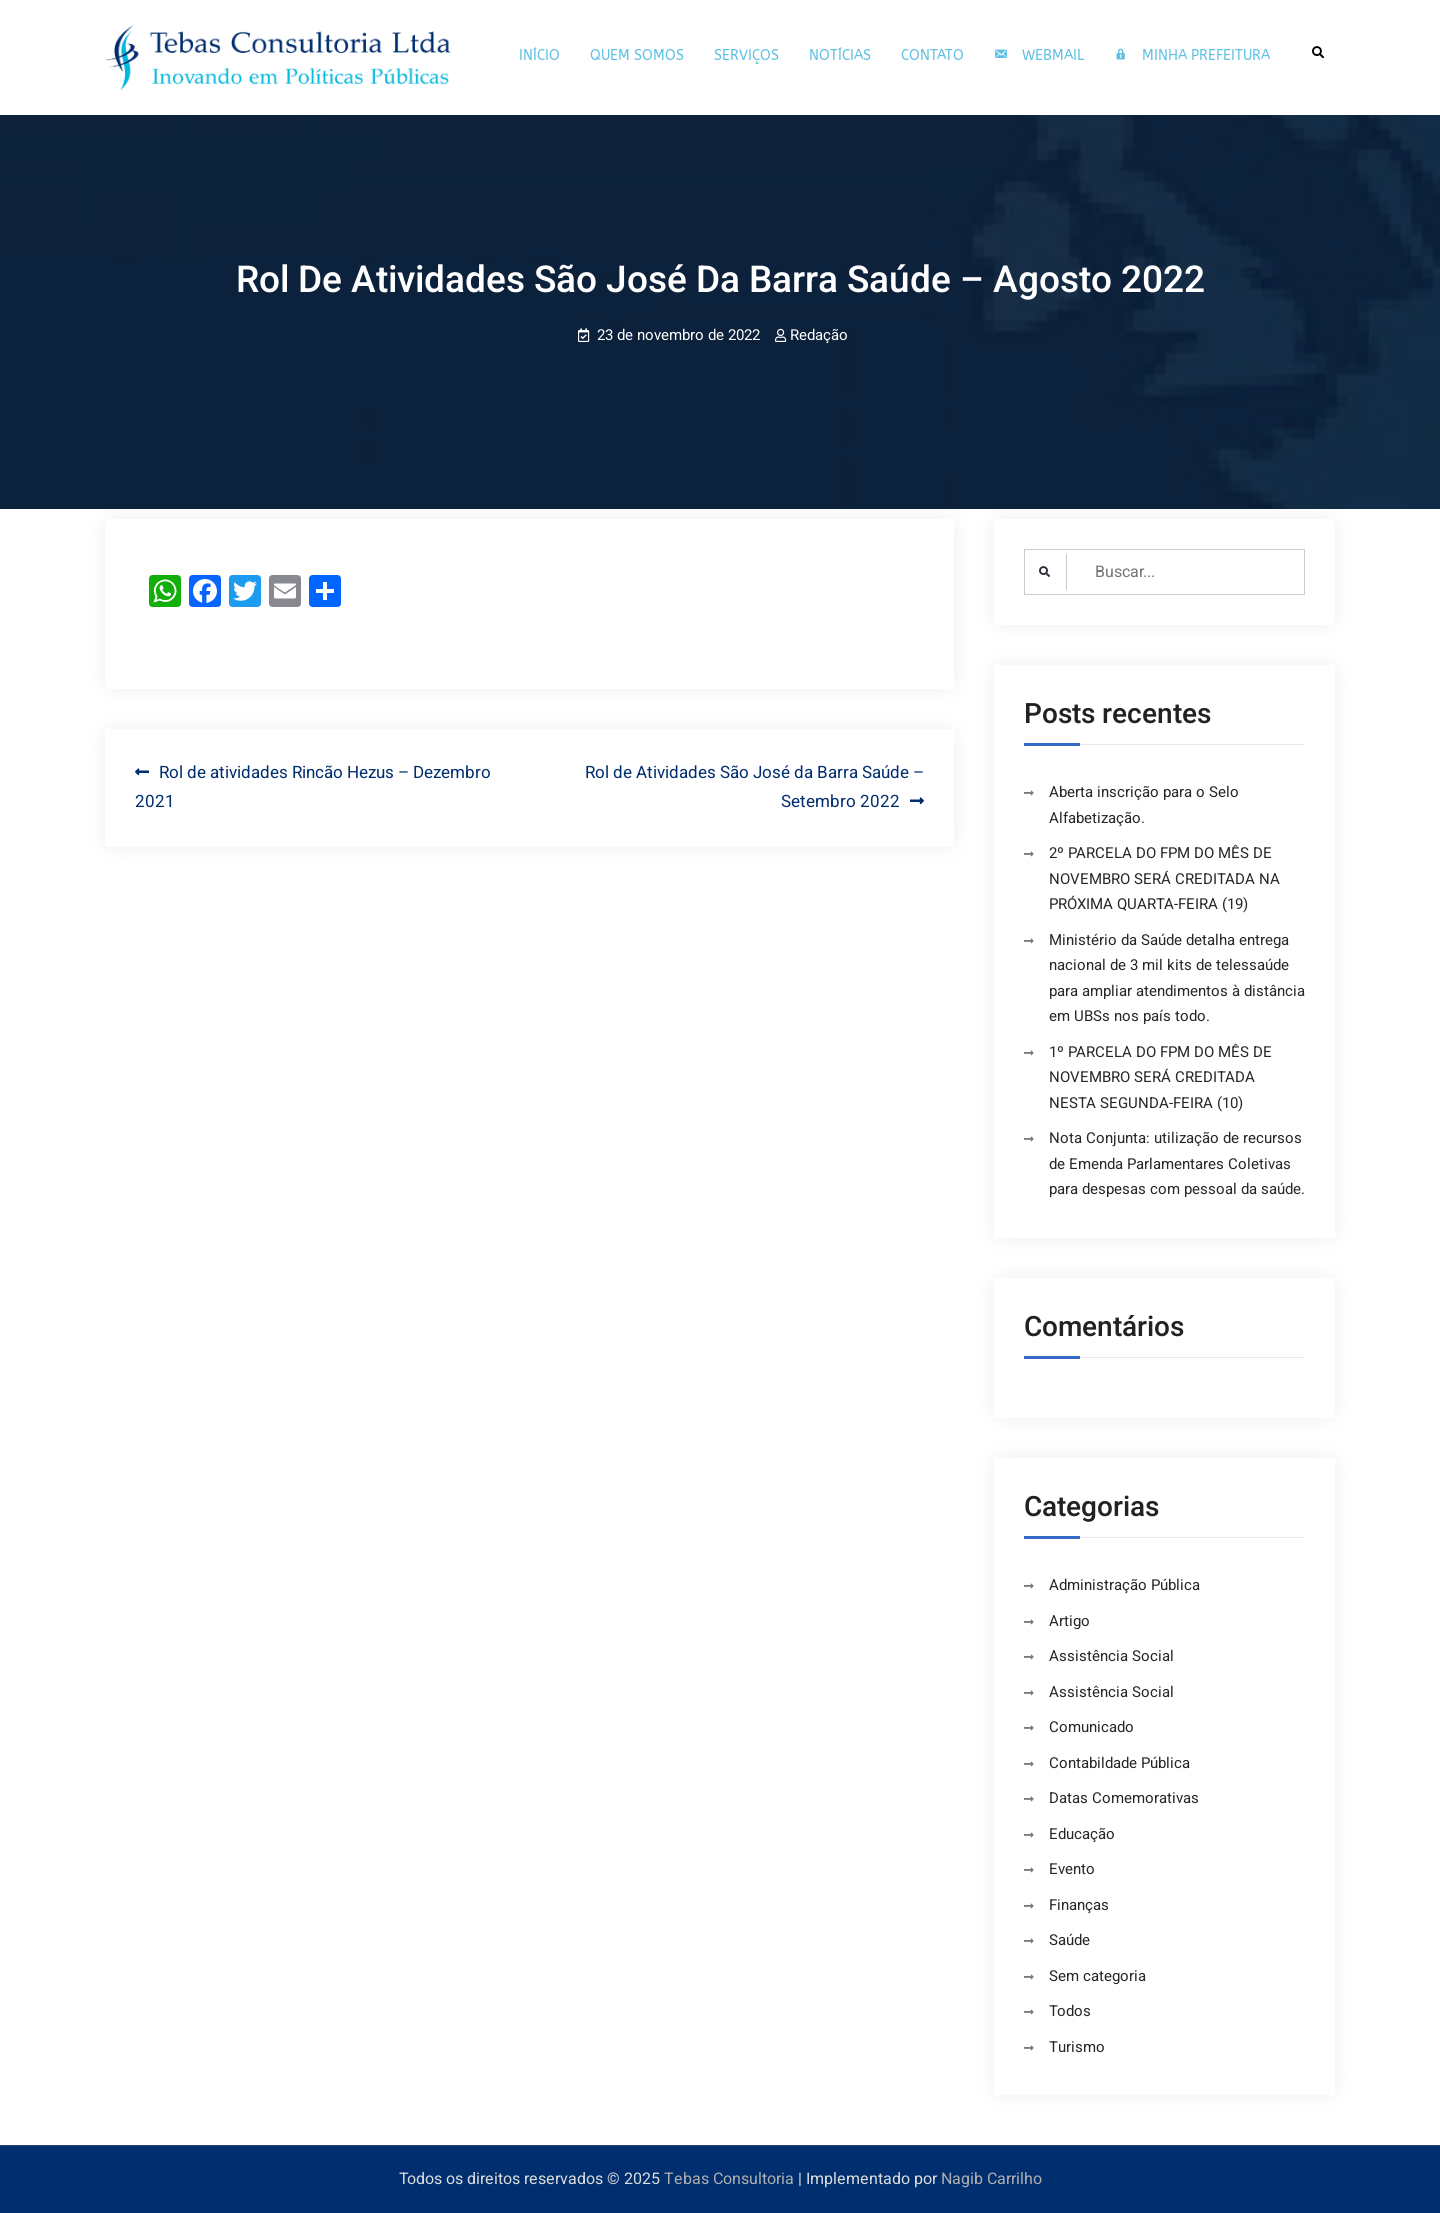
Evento (1072, 1869)
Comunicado (1091, 1727)
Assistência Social (1111, 1656)
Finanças (1079, 1905)
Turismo (1077, 2047)
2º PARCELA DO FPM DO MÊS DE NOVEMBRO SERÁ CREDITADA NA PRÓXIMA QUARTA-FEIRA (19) (1164, 878)
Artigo (1069, 1621)
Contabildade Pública (1119, 1763)
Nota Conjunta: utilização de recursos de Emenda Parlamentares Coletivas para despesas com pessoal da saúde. (1177, 1163)
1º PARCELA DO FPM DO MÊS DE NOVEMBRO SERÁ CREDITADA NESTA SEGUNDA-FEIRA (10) (1160, 1077)
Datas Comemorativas (1124, 1798)
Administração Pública (1124, 1585)
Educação (1082, 1834)
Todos (1070, 2011)
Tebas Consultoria (729, 2179)
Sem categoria (1097, 1976)
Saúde (1069, 1940)
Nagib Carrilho (991, 2179)
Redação (819, 335)
